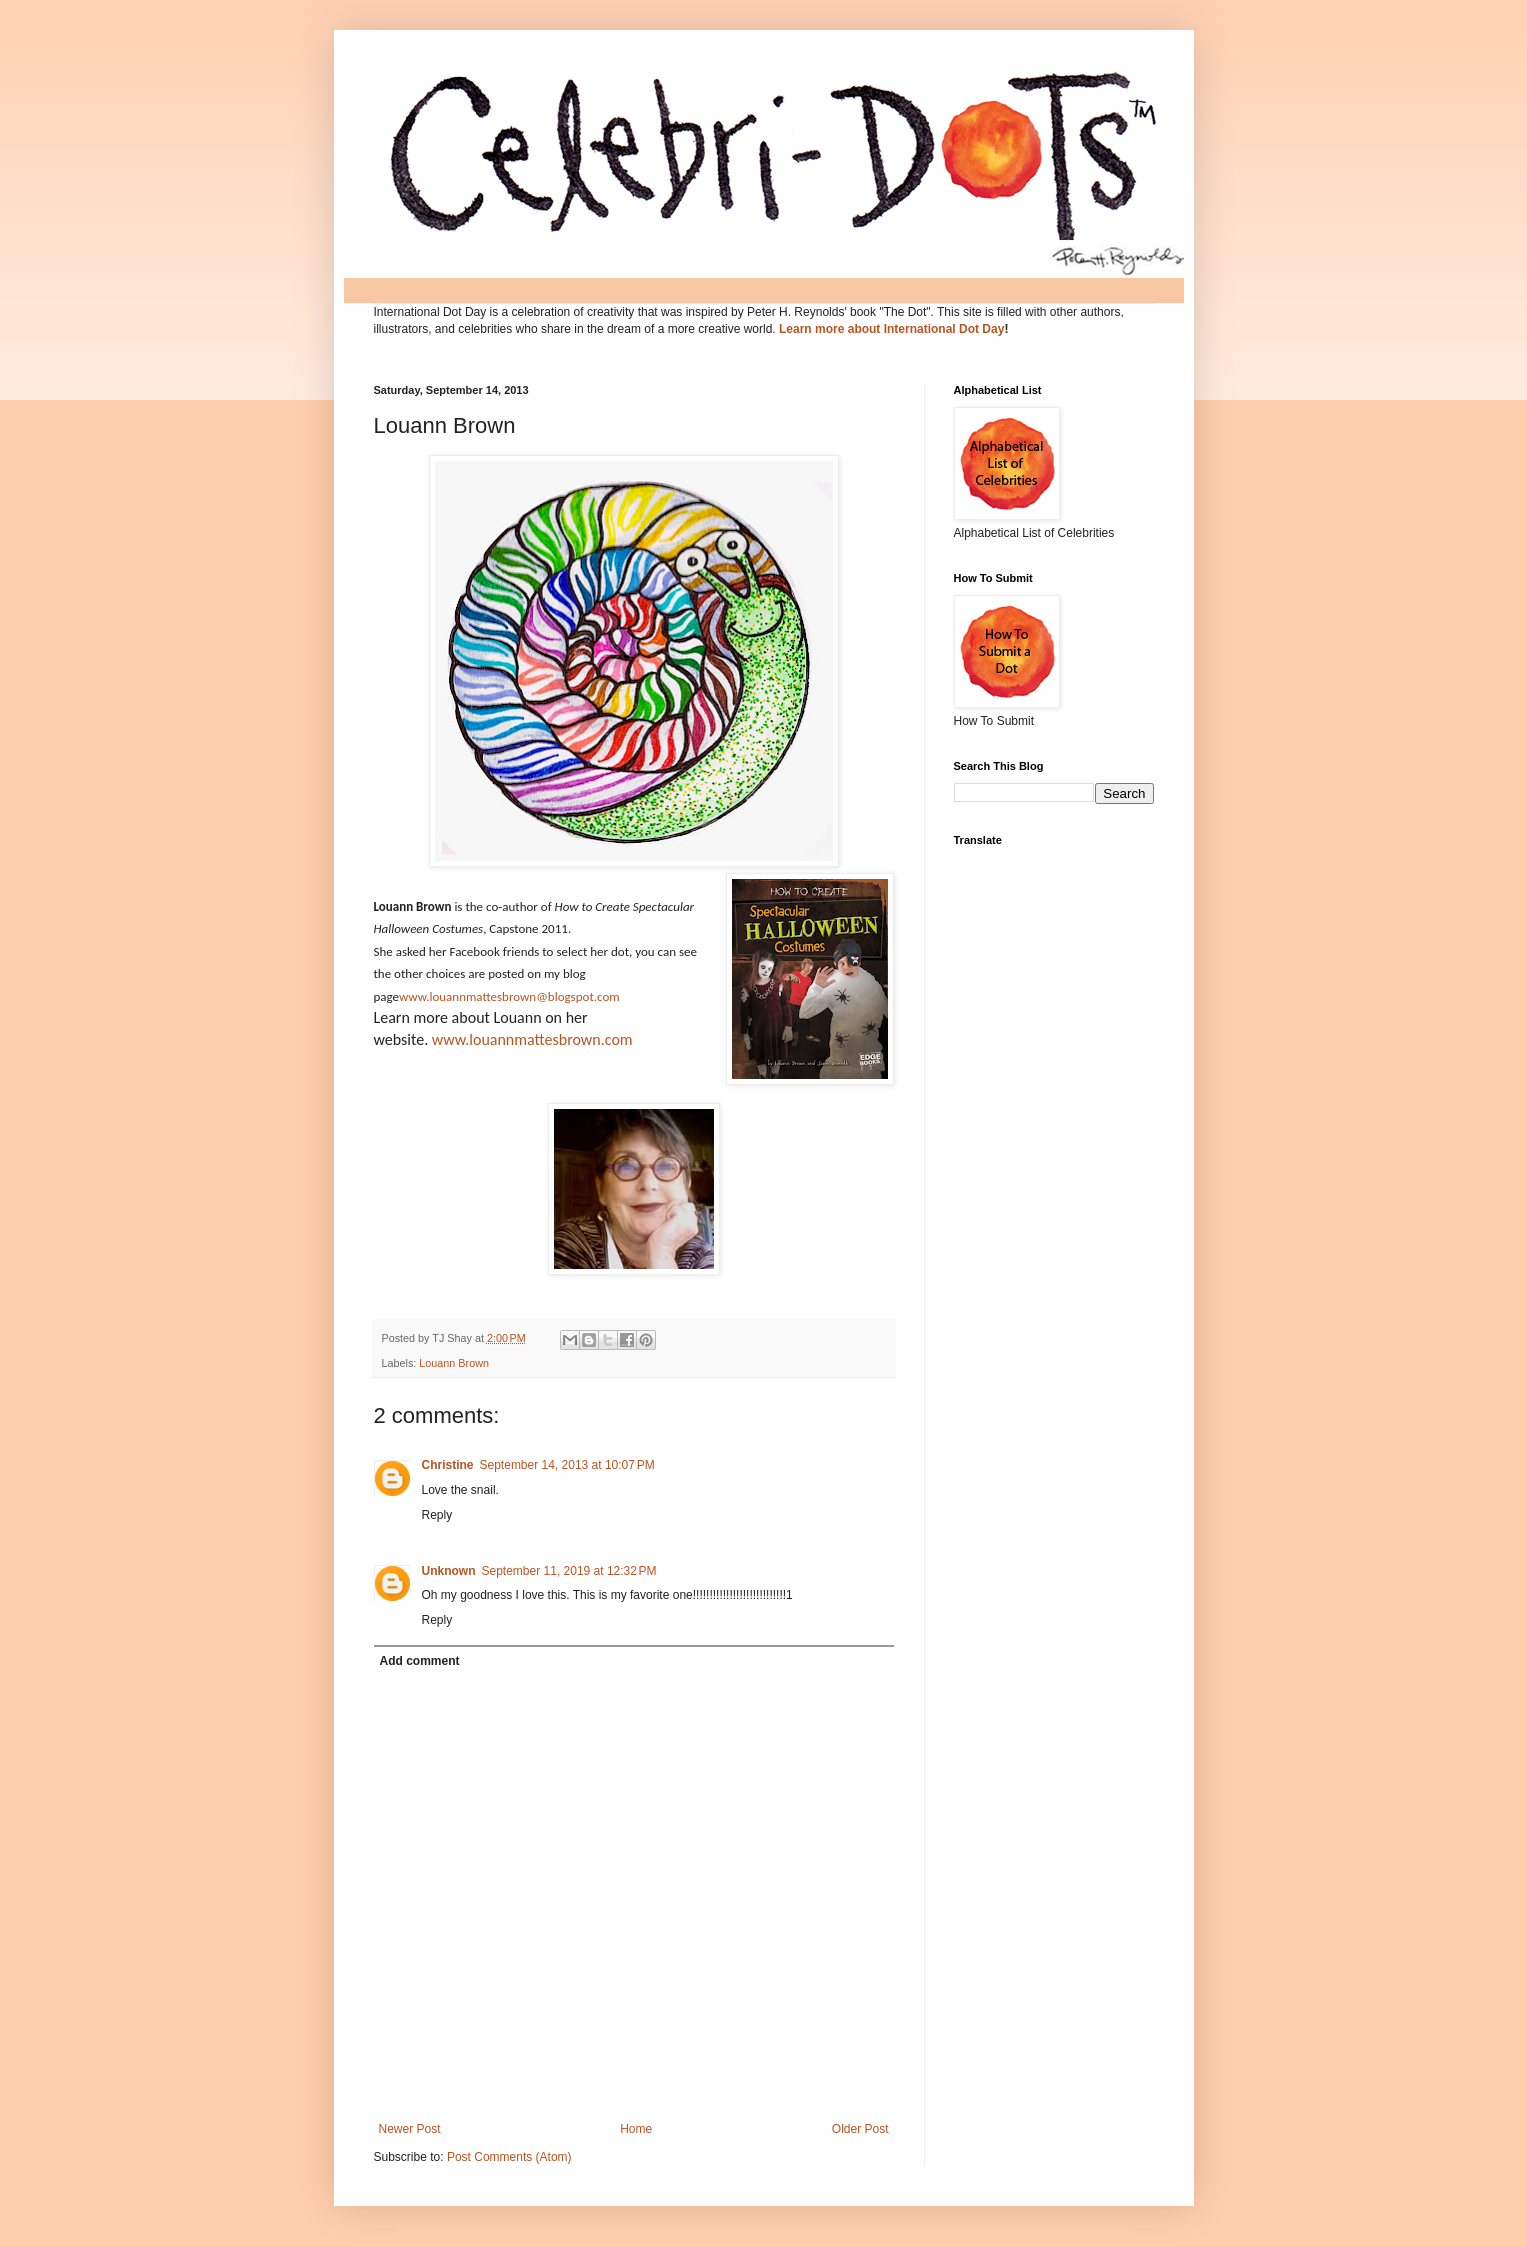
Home (636, 2129)
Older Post (860, 2129)
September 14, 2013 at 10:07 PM (567, 1465)
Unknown (449, 1571)
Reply (437, 1515)
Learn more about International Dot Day (891, 329)
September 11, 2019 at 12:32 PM (569, 1571)
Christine (448, 1465)
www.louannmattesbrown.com (532, 1039)
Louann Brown (454, 1363)
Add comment (420, 1661)
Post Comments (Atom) (509, 2157)
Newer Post (410, 2129)
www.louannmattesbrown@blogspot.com (509, 996)
